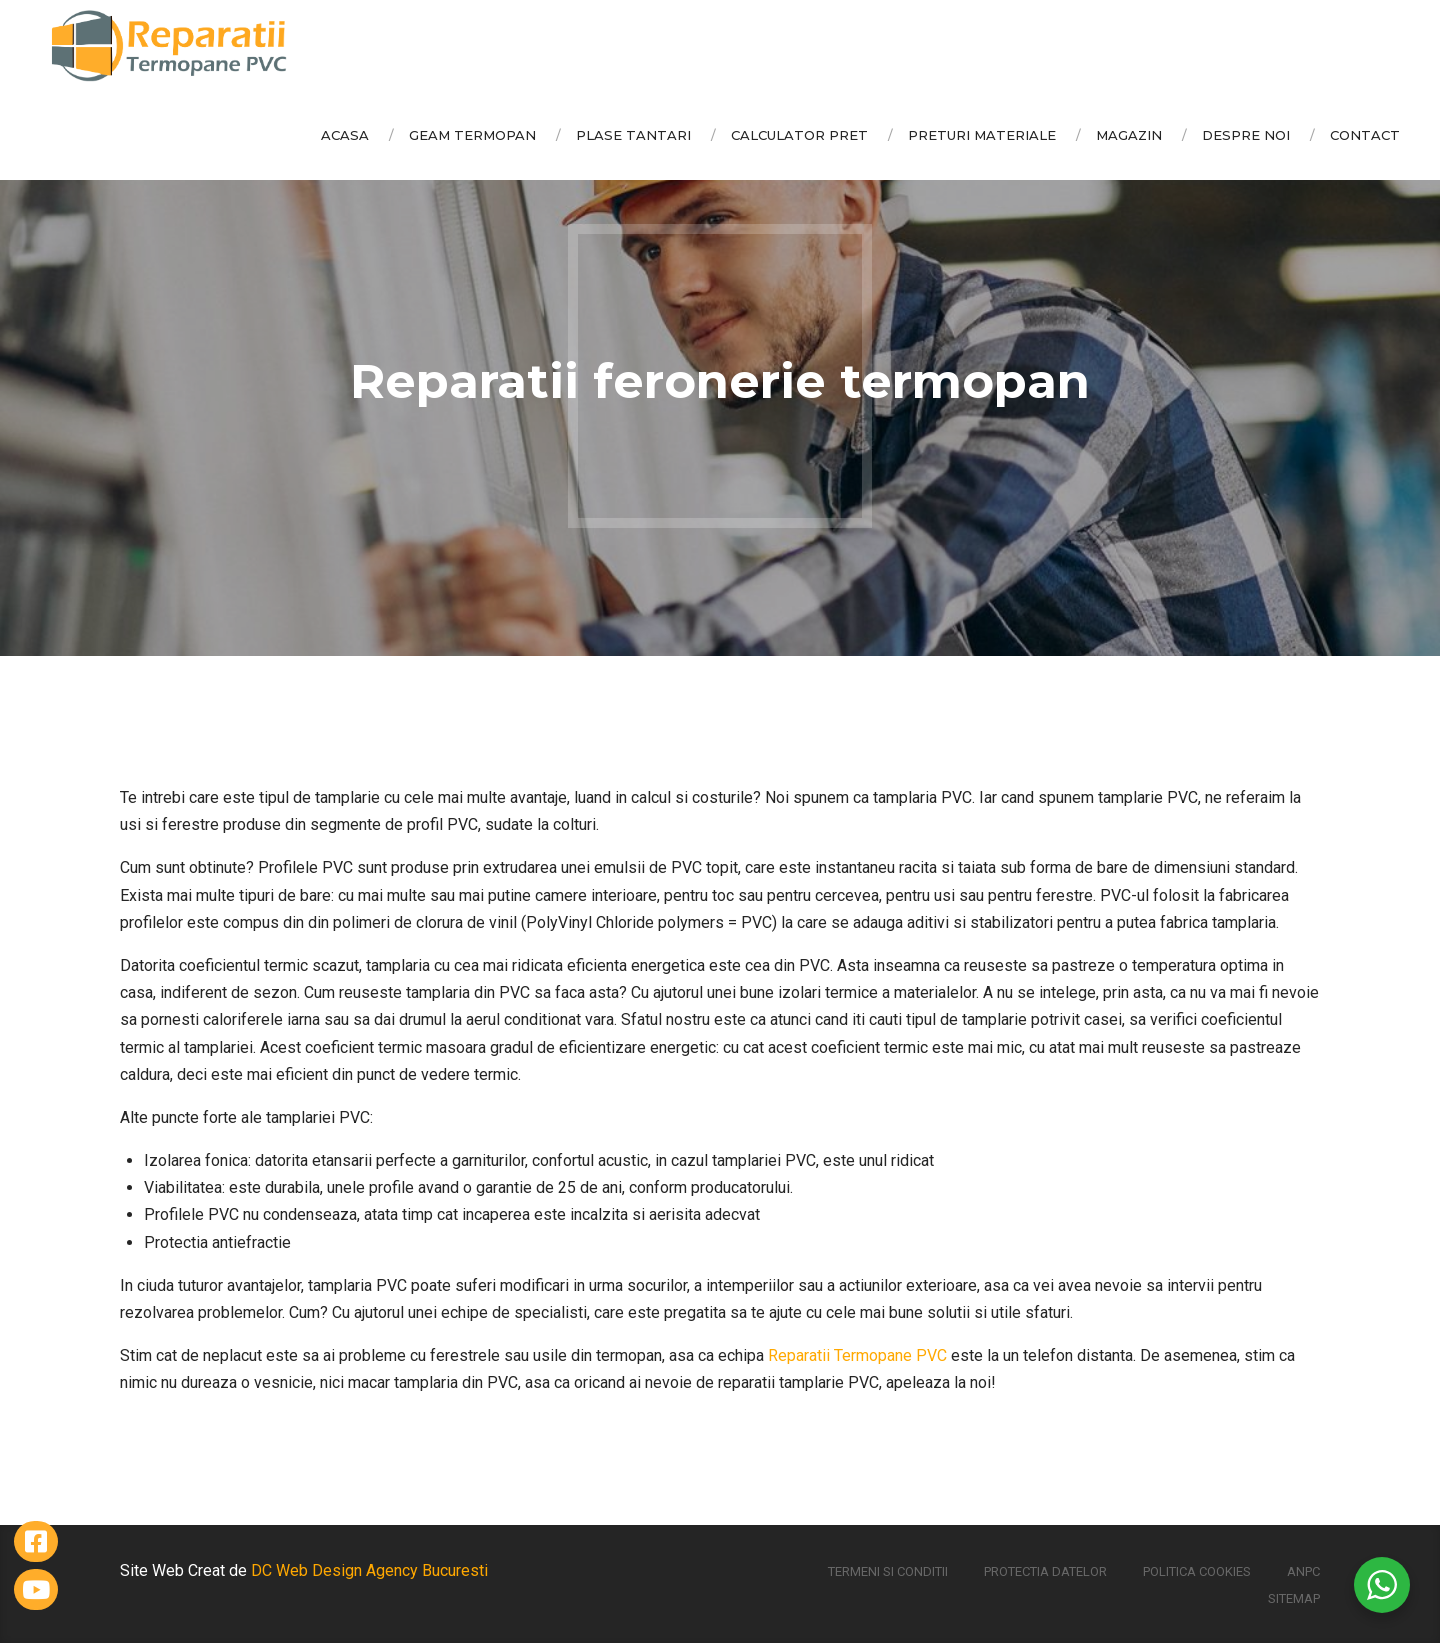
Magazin (1129, 135)
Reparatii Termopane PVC (857, 1355)
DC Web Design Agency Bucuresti (369, 1570)
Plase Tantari (633, 135)
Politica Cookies (1197, 1571)
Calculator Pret (799, 135)
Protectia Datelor (1045, 1571)
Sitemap (1294, 1598)
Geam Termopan (472, 135)
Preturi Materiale (982, 135)
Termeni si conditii (888, 1571)
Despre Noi (1246, 135)
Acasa (345, 135)
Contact (1365, 135)
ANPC (1303, 1571)
